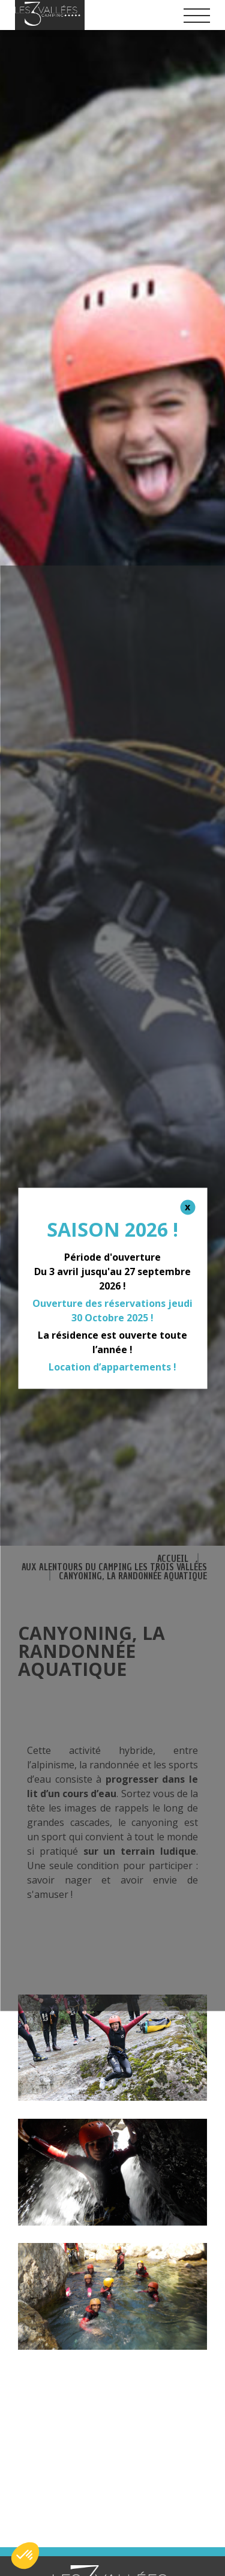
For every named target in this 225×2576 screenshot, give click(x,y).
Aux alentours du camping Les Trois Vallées (114, 1567)
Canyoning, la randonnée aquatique (133, 1576)
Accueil (172, 1559)
